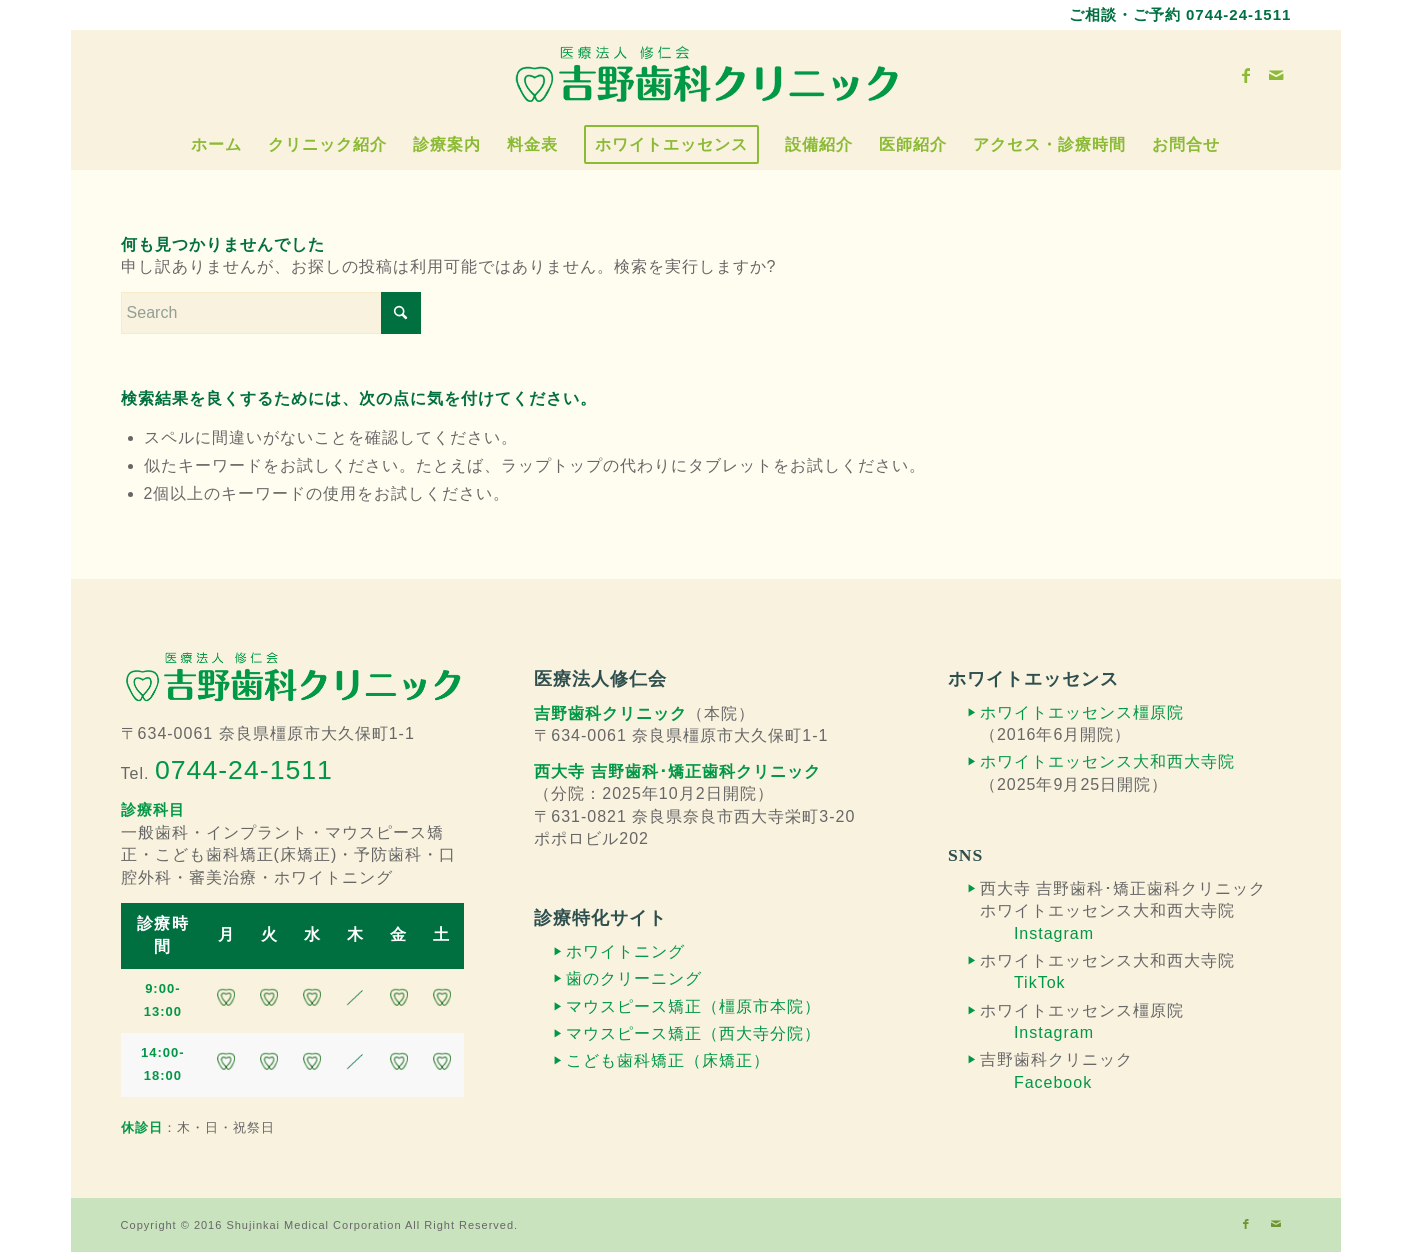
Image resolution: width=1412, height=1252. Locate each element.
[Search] (271, 313)
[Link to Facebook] (1246, 75)
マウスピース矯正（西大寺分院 (685, 1033)
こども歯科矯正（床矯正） (668, 1060)
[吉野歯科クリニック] (706, 75)
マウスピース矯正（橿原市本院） (693, 1006)
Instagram (1054, 933)
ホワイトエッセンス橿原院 (1082, 712)
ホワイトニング (625, 951)
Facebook (1053, 1082)
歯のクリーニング (634, 978)
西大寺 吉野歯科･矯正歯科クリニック (677, 771)
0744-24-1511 (1238, 14)
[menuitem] (216, 145)
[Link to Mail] (1276, 75)
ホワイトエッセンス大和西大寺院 (1107, 761)
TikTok (1040, 982)
